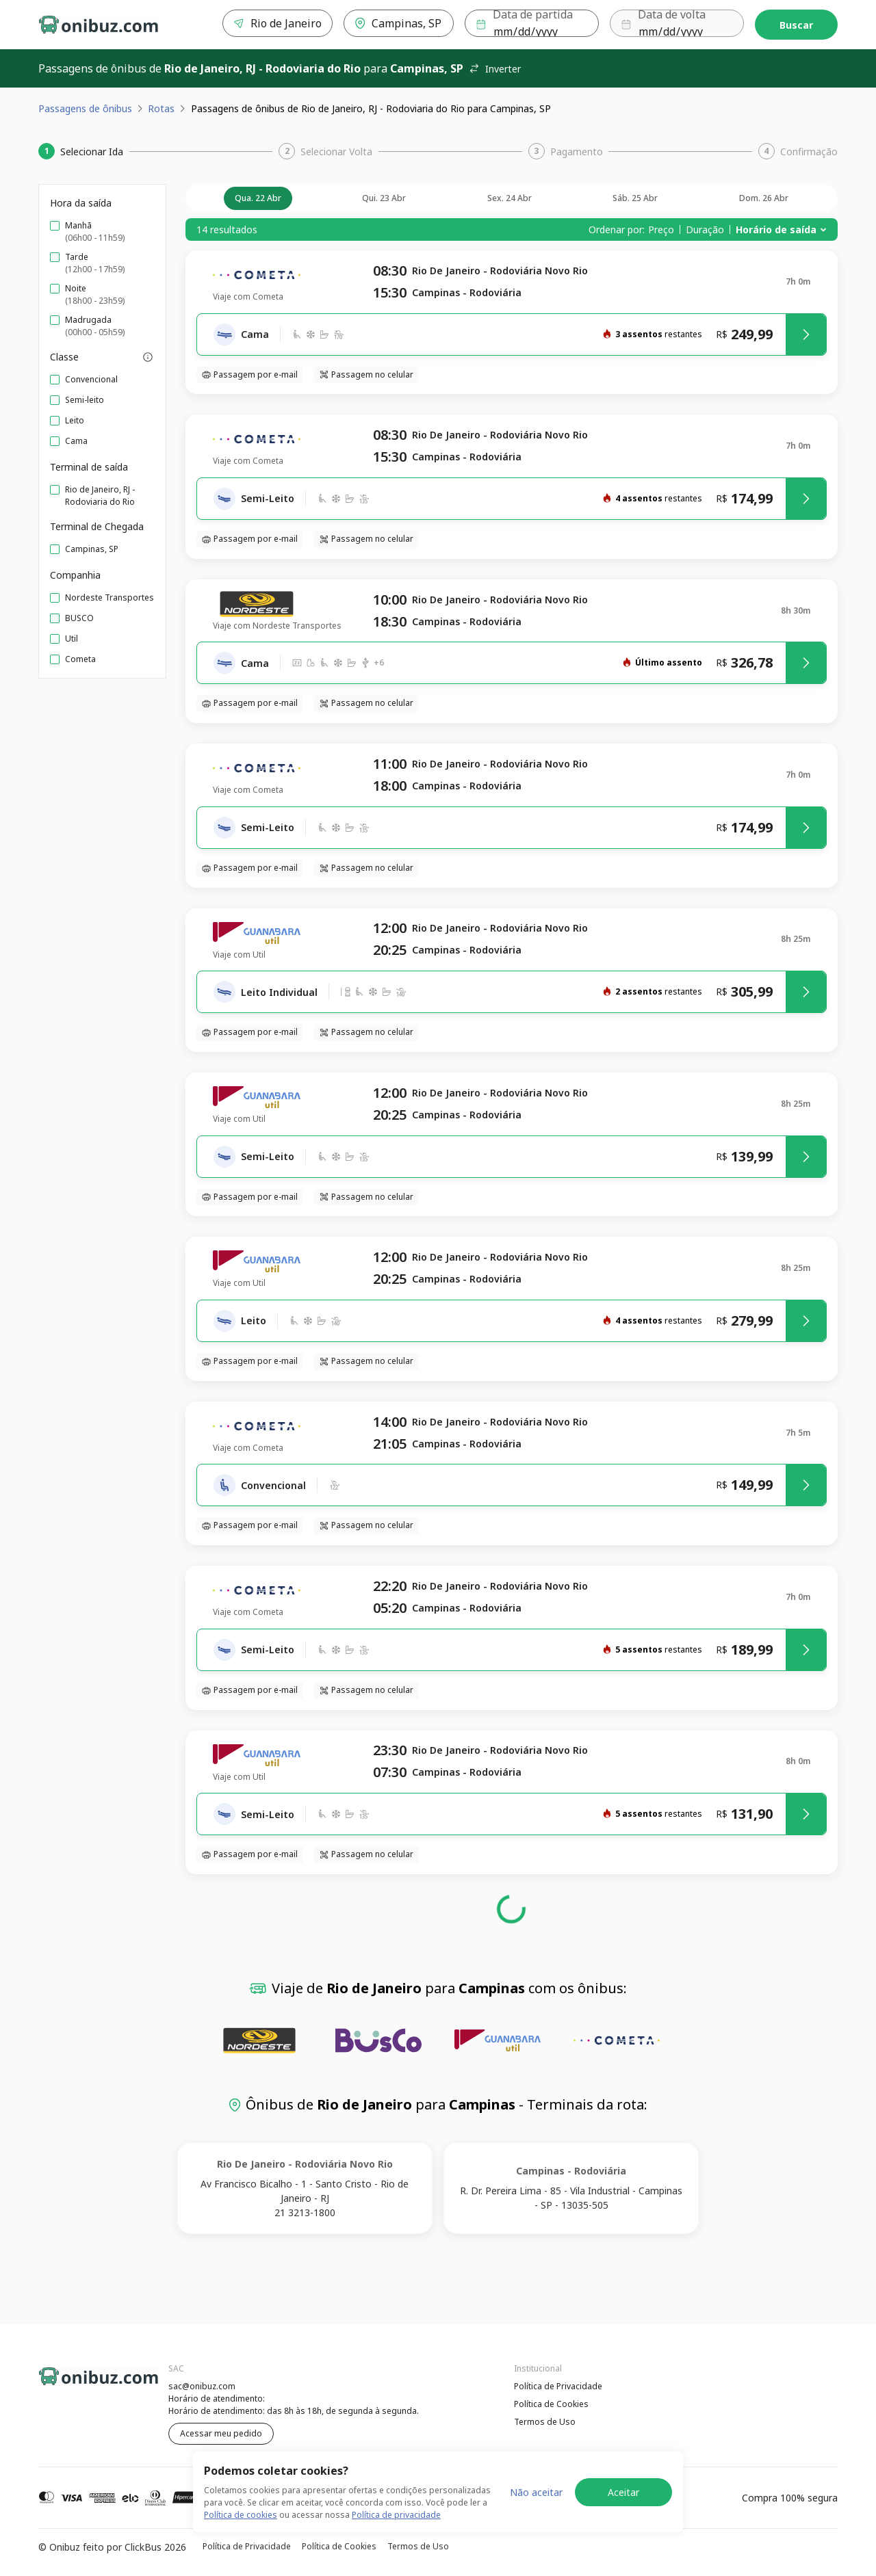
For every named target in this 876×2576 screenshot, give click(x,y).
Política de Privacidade (558, 2386)
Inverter (495, 68)
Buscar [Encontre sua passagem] (796, 24)
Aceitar (623, 2499)
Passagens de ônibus (85, 108)
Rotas (161, 108)
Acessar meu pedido (221, 2433)
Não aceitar (536, 2499)
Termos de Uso (545, 2422)
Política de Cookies (551, 2404)
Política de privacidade (396, 2521)
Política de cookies (240, 2521)
